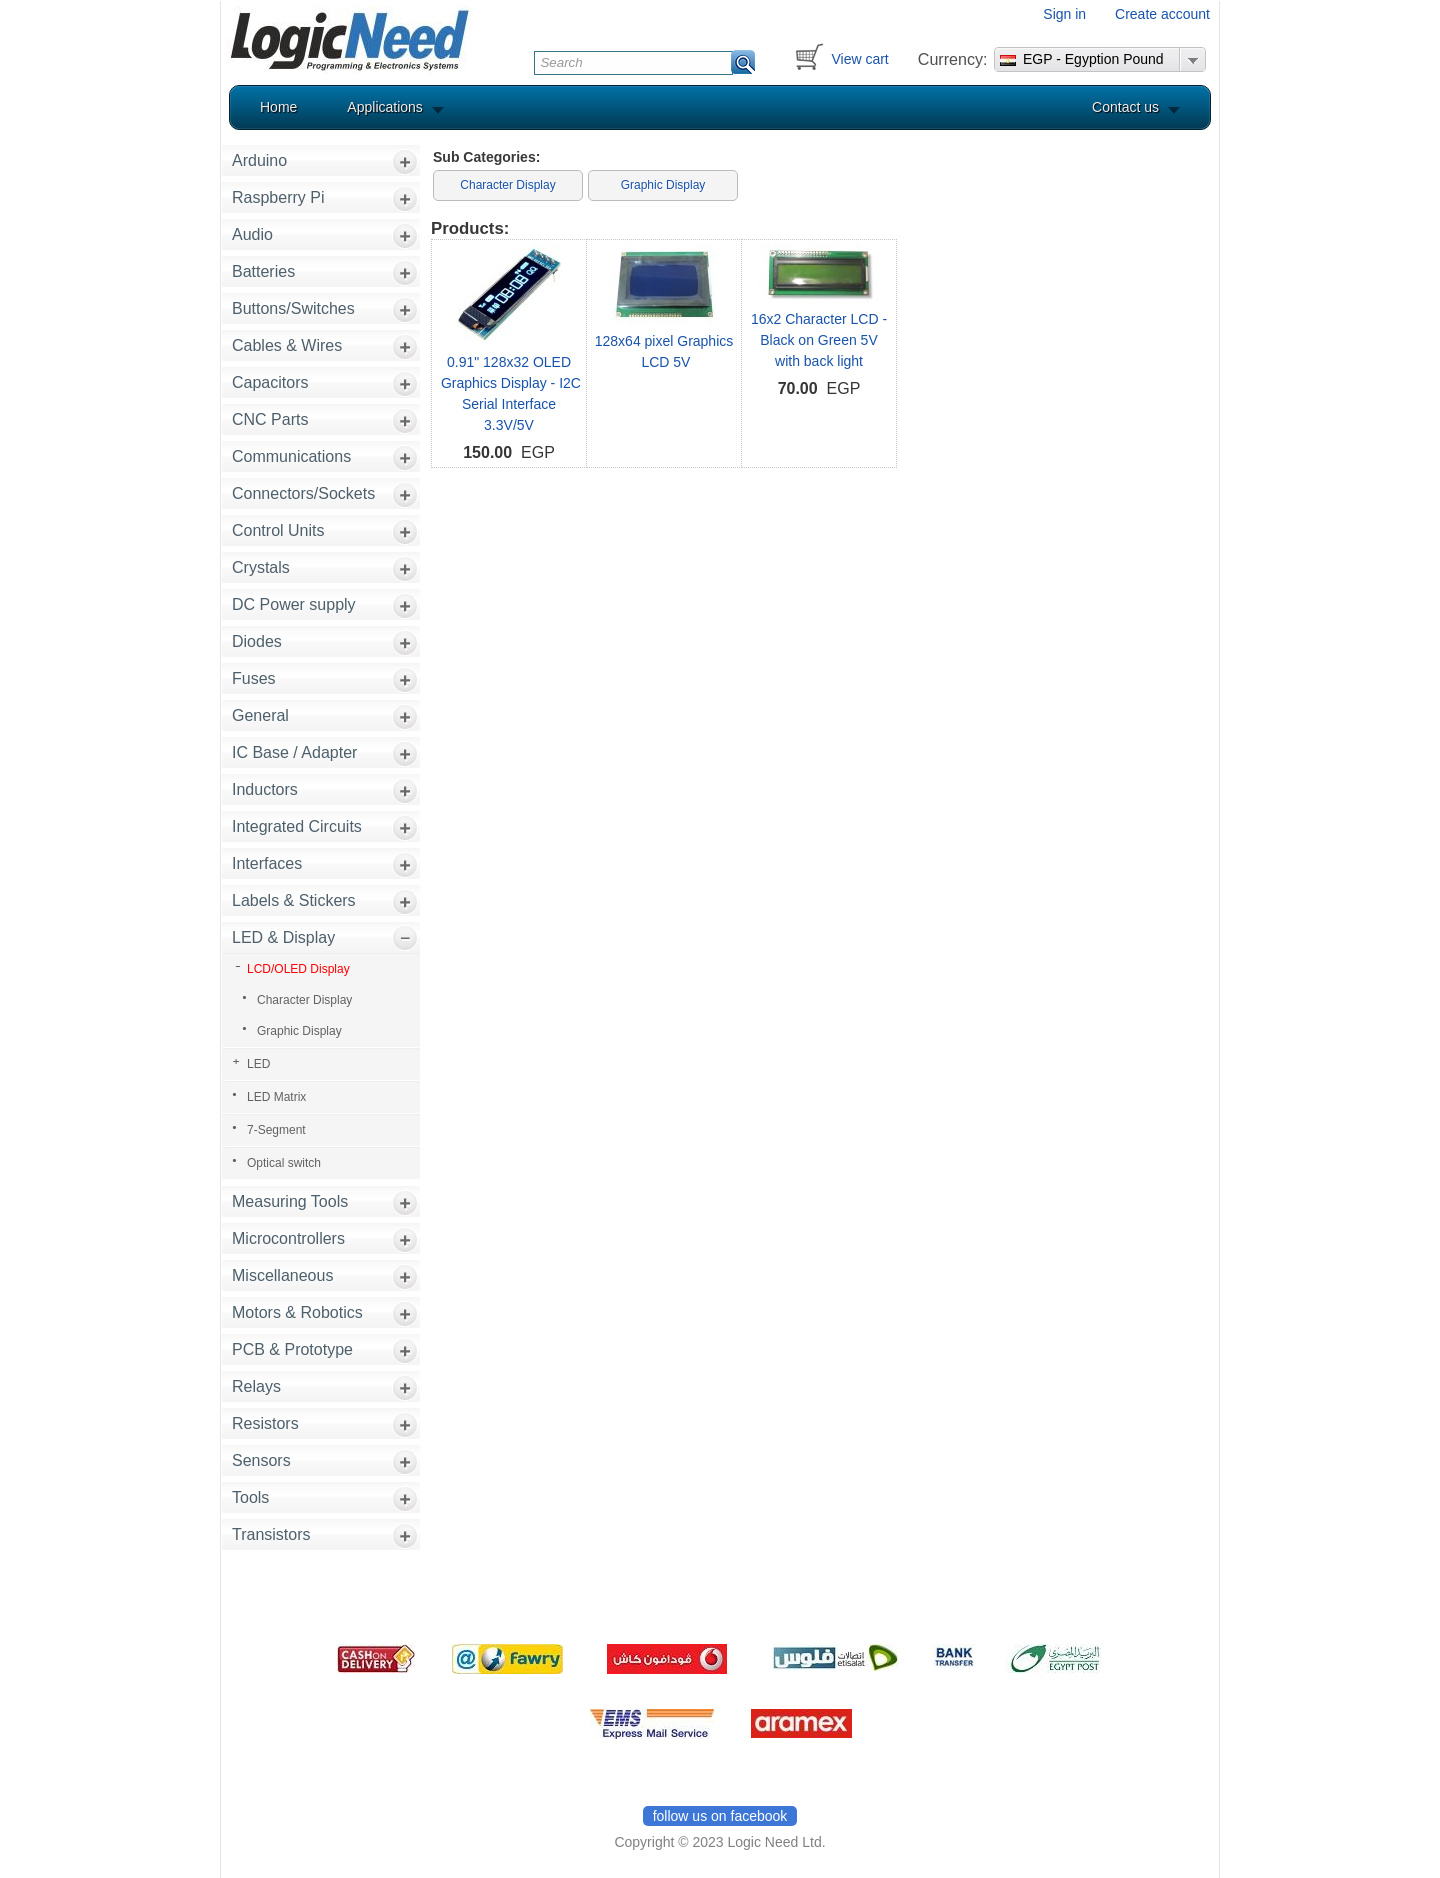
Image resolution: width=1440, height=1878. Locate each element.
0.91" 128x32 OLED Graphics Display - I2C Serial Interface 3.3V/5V (509, 393)
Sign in (1064, 14)
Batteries (263, 271)
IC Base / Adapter (294, 752)
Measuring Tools (290, 1201)
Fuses (254, 678)
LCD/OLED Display (298, 969)
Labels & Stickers (294, 900)
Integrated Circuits (297, 826)
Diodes (257, 641)
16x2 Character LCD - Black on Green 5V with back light (819, 340)
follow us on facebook (720, 1816)
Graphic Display (299, 1031)
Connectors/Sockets (303, 493)
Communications (291, 456)
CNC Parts (270, 419)
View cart (859, 59)
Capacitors (270, 382)
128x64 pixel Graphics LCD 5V (664, 351)
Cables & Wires (287, 345)
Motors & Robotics (297, 1312)
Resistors (265, 1423)
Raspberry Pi (278, 197)
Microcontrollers (288, 1238)
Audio (252, 234)
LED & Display (283, 937)
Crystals (261, 567)
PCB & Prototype (292, 1349)
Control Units (278, 530)
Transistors (271, 1534)
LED (258, 1064)
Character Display (304, 1000)
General (260, 715)
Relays (256, 1386)
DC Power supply (294, 604)
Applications (385, 107)
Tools (250, 1497)
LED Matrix (276, 1097)
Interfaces (267, 863)
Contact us (1125, 107)
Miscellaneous (282, 1275)
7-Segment (276, 1130)
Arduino (259, 160)
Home (278, 107)
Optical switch (284, 1163)
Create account (1162, 14)
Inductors (265, 789)
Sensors (261, 1460)
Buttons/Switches (293, 308)
